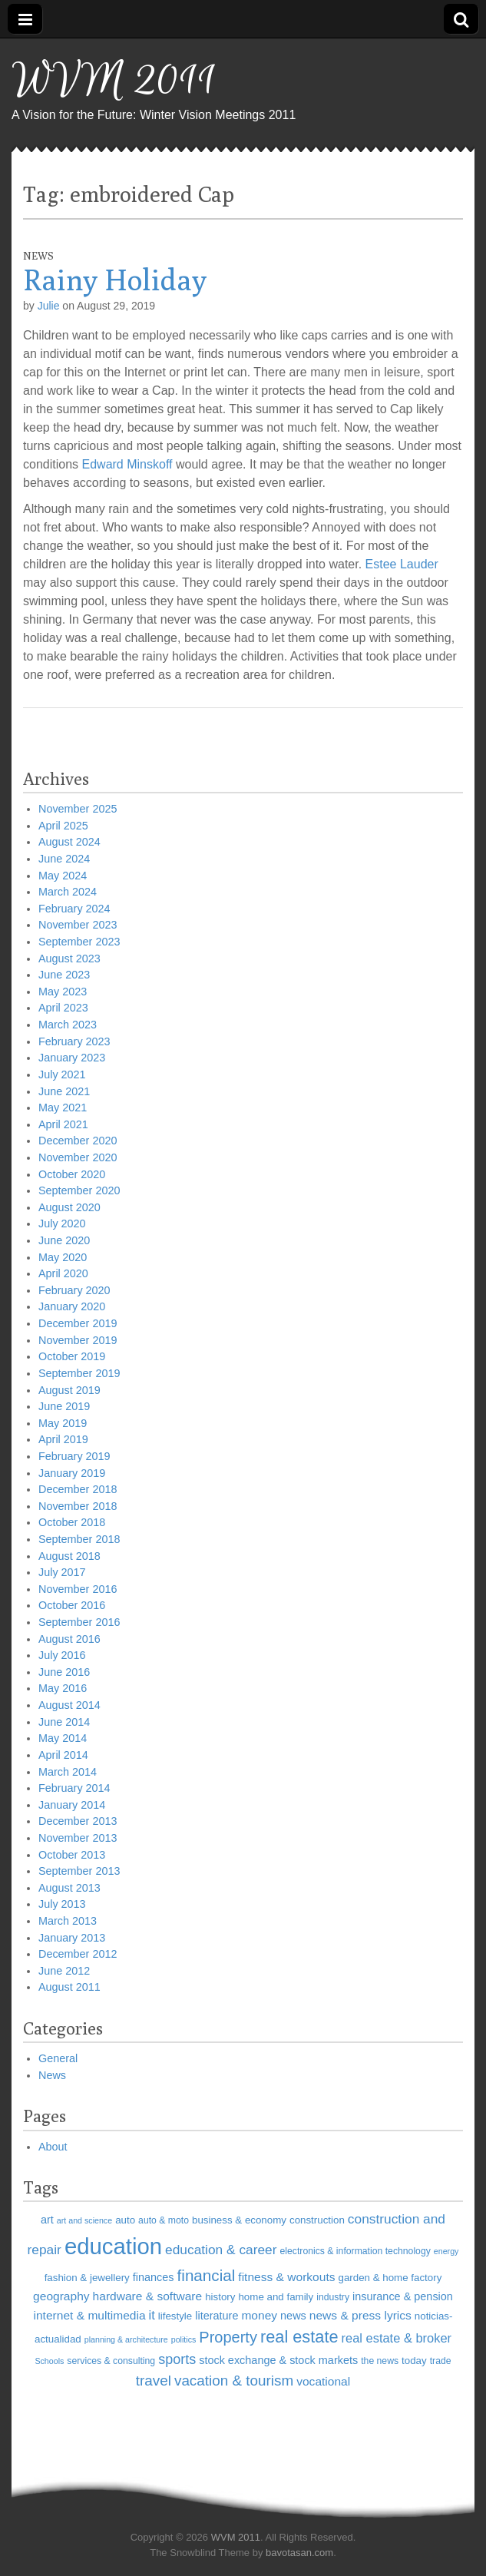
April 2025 (63, 825)
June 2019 (64, 1406)
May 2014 (62, 1738)
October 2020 (71, 1174)
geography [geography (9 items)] (61, 2296)
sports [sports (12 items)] (177, 2359)
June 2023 (64, 974)
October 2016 (71, 1605)
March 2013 (67, 1921)
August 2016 (69, 1639)
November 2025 (77, 809)
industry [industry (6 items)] (332, 2297)
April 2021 (63, 1124)
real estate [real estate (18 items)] (299, 2336)
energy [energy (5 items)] (446, 2251)
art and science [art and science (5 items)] (84, 2220)
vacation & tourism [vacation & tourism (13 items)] (233, 2380)
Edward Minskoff (127, 464)
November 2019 (77, 1340)
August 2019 (69, 1390)
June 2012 (64, 1971)
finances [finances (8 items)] (153, 2277)
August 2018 (69, 1556)
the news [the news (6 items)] (379, 2361)
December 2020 (77, 1140)
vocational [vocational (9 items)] (323, 2381)
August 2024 (69, 842)
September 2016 (79, 1622)
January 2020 (71, 1306)
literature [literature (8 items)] (216, 2315)
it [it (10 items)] (152, 2315)
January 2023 (71, 1057)
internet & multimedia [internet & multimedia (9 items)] (90, 2315)
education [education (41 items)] (113, 2246)
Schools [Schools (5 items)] (49, 2361)
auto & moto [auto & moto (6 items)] (163, 2220)
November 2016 (77, 1589)
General (58, 2058)
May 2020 (62, 1257)
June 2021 (64, 1091)
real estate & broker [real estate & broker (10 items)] (396, 2338)
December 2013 (77, 1821)
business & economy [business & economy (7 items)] (239, 2220)
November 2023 (77, 925)
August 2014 (69, 1705)
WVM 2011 (114, 81)
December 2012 (77, 1954)
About (53, 2147)
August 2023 (69, 958)
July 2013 (62, 1904)
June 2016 (64, 1672)
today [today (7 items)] (414, 2360)
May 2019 (62, 1423)
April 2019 (63, 1439)
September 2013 (79, 1871)
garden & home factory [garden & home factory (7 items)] (390, 2277)
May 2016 (62, 1688)
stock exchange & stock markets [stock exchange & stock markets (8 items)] (278, 2360)
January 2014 (71, 1805)
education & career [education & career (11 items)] (220, 2249)
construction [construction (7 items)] (317, 2220)
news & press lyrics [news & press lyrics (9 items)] (360, 2315)
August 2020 (69, 1207)
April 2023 (63, 1008)
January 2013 (71, 1938)
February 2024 (74, 908)
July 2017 (62, 1572)
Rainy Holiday (115, 279)
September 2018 (79, 1539)
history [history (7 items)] (220, 2297)
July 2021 (62, 1074)
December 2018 (77, 1489)
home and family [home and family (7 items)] (275, 2297)
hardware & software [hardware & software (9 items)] (148, 2296)
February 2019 (74, 1456)
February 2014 (74, 1788)
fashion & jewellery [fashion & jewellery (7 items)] (87, 2277)
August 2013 (69, 1888)
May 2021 (62, 1107)
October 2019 (71, 1356)
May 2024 (62, 875)
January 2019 (71, 1473)
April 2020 (63, 1273)
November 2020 (77, 1157)
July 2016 (62, 1655)
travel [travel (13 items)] (153, 2380)
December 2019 (77, 1323)
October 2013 (71, 1855)
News (38, 256)
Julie (49, 306)
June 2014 (64, 1722)
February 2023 (74, 1041)
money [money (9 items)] (259, 2315)
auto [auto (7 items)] (125, 2220)
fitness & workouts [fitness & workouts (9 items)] (286, 2276)
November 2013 (77, 1838)
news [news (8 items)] (293, 2315)
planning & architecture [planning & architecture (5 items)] (126, 2339)
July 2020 (62, 1223)
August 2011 (69, 1987)
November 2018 (77, 1506)
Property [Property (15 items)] (228, 2337)
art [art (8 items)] (47, 2219)
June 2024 (64, 859)
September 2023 (79, 941)
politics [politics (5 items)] (184, 2339)
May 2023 (62, 991)
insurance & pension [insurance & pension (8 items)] (402, 2296)
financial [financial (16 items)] (206, 2275)
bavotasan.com (299, 2552)
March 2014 (67, 1772)
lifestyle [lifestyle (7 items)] (175, 2316)
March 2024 (67, 892)
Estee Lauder (401, 564)
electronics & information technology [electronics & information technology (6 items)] (355, 2251)
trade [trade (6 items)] (440, 2361)
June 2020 (64, 1240)
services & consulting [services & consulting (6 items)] (111, 2361)
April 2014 (63, 1755)
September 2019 (79, 1373)
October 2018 (71, 1522)
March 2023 (67, 1024)
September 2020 (79, 1190)
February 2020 (74, 1290)
